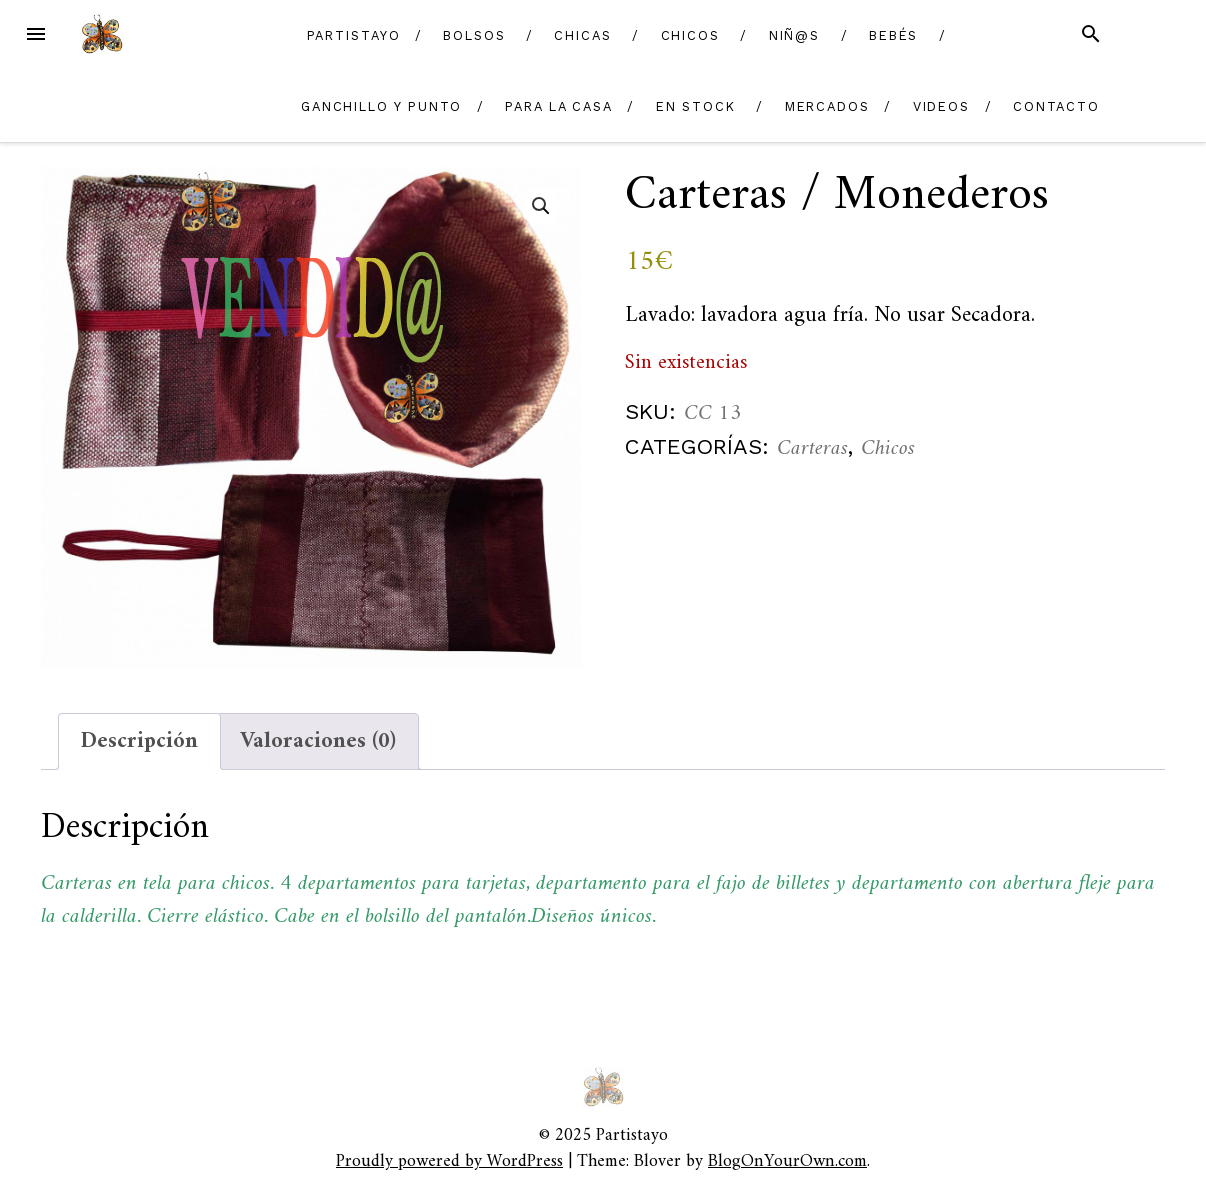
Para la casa (559, 106)
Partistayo (354, 35)
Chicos (691, 35)
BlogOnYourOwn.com (787, 1161)
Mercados (827, 106)
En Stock (696, 106)
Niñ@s (795, 35)
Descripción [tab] (139, 741)
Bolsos (474, 35)
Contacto (1056, 106)
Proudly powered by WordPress (449, 1161)
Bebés (894, 35)
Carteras (812, 448)
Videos (942, 106)
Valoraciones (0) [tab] (318, 741)
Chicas (583, 35)
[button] (541, 206)
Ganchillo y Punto (382, 106)
